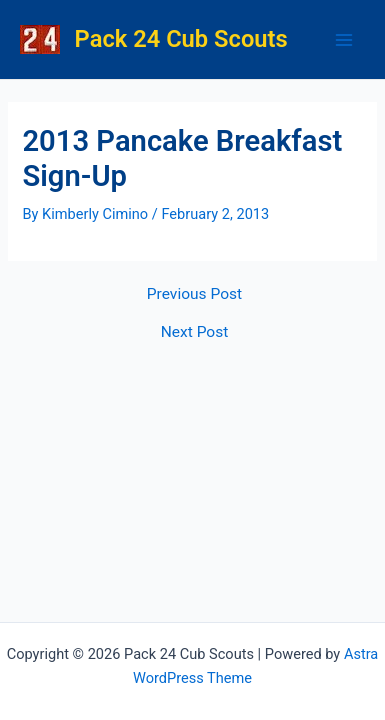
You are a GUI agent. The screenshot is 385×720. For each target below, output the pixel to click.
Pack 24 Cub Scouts (181, 39)
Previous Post (194, 295)
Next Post (195, 333)
